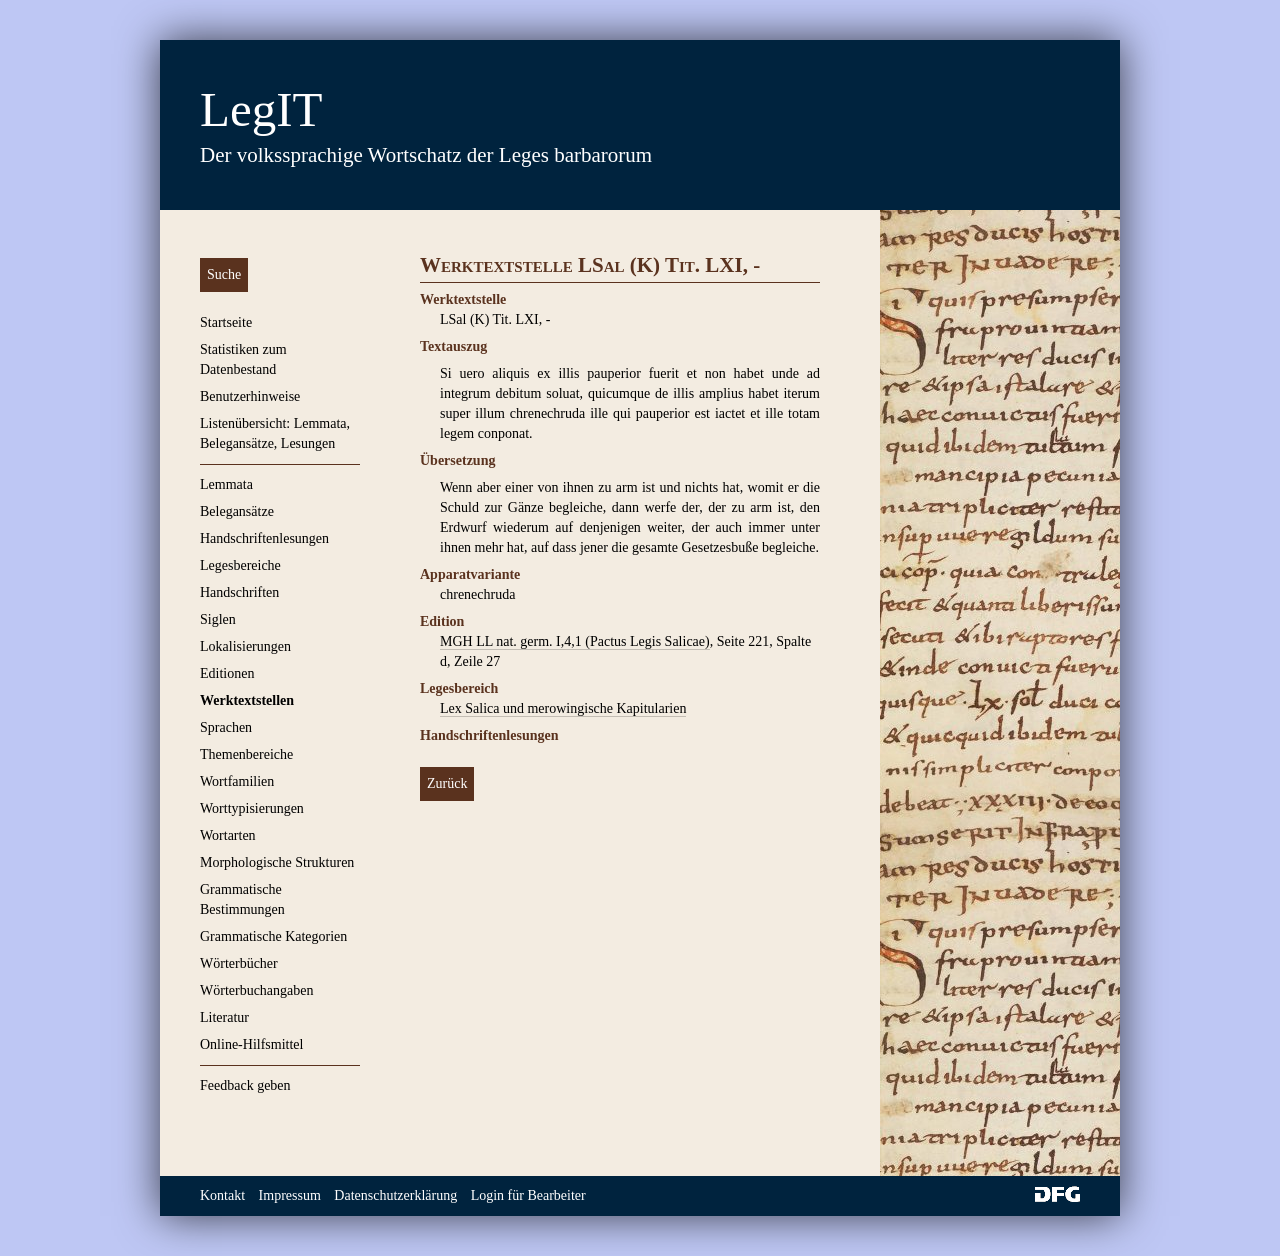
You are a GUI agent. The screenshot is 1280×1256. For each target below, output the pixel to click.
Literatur (224, 1017)
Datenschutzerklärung (395, 1195)
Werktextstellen (247, 700)
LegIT (261, 109)
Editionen (227, 673)
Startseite (226, 322)
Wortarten (228, 835)
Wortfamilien (237, 781)
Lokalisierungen (245, 646)
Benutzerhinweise (250, 396)
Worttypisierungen (252, 808)
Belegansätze (237, 511)
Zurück (447, 783)
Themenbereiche (246, 754)
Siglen (218, 619)
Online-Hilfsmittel (251, 1044)
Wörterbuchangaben (257, 990)
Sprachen (226, 727)
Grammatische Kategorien (273, 936)
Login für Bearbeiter (528, 1195)
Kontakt (222, 1195)
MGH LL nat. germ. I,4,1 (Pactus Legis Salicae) (575, 641)
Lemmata (226, 484)
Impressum (290, 1195)
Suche (224, 274)
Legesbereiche (240, 565)
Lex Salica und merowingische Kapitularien (563, 708)
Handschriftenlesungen (264, 538)
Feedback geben (245, 1085)
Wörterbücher (239, 963)
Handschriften (239, 592)
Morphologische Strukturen (277, 862)
